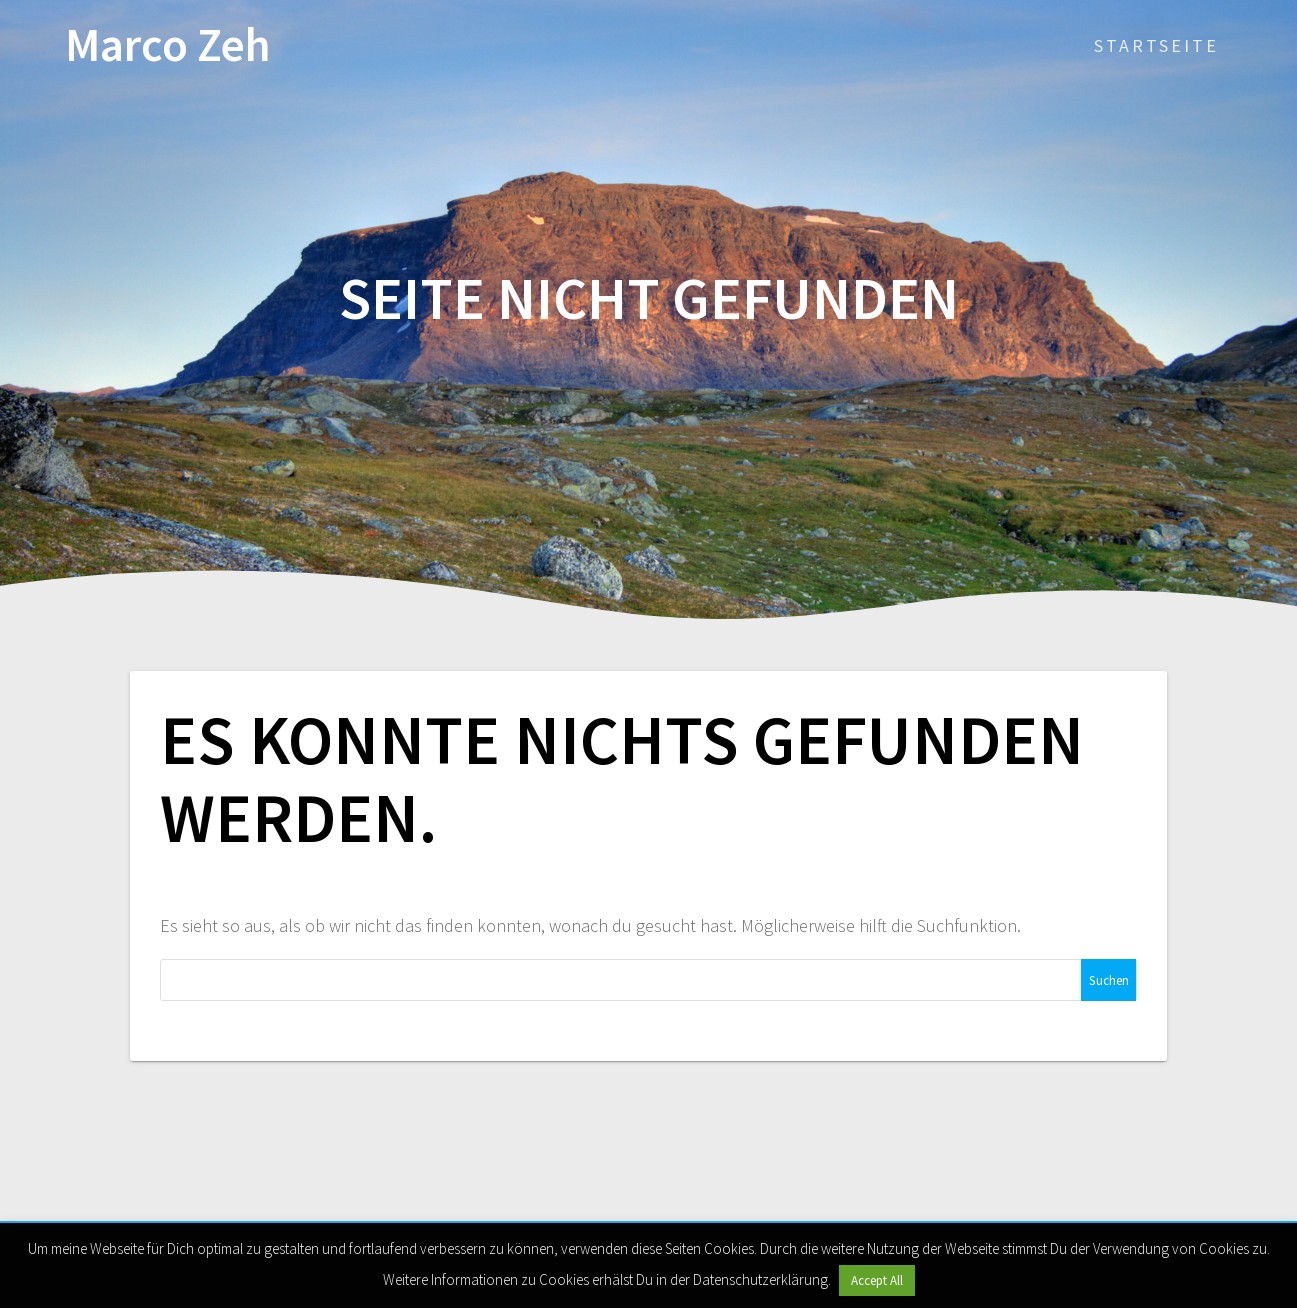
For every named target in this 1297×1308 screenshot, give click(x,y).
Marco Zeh (168, 45)
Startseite (1156, 45)
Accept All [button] (877, 1280)
